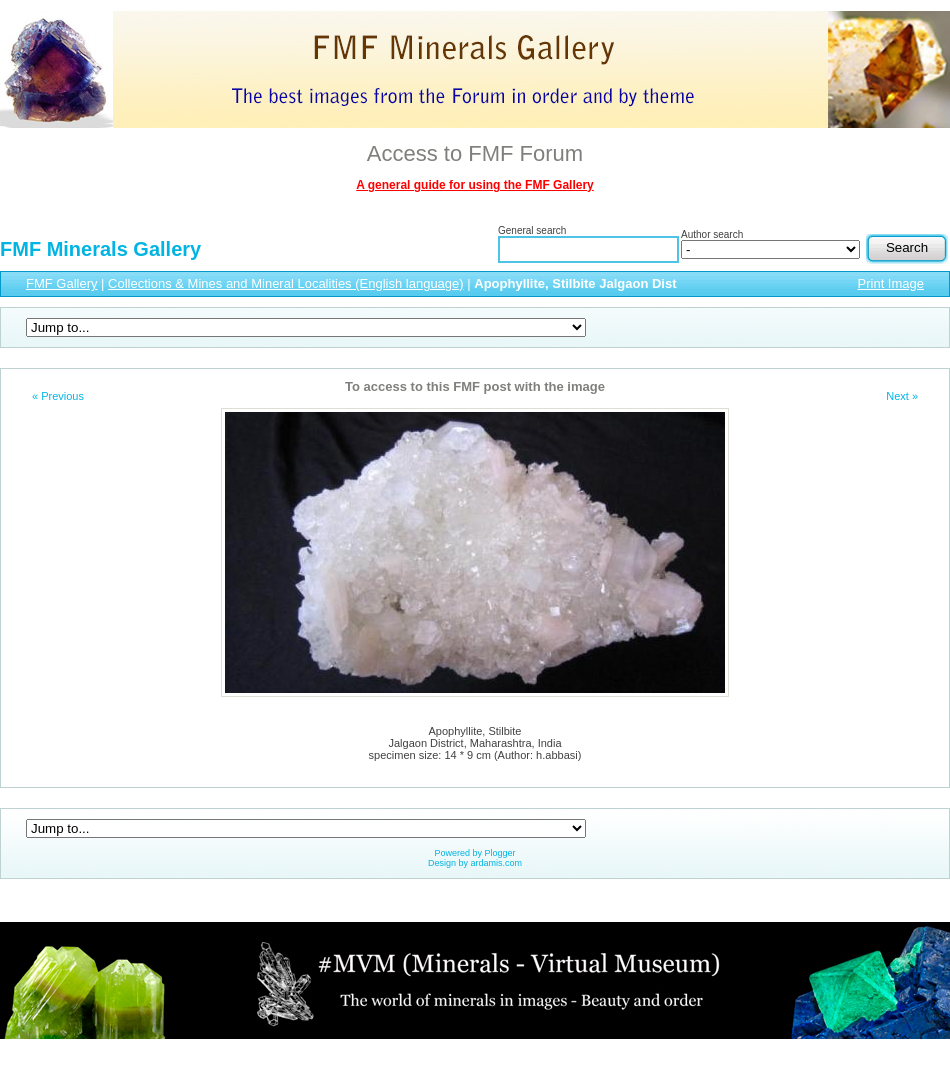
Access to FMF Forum (475, 153)
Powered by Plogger (474, 853)
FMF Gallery (62, 283)
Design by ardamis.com (475, 863)
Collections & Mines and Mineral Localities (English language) (286, 283)
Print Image (891, 283)
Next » (902, 396)
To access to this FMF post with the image (475, 386)
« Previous (58, 396)
